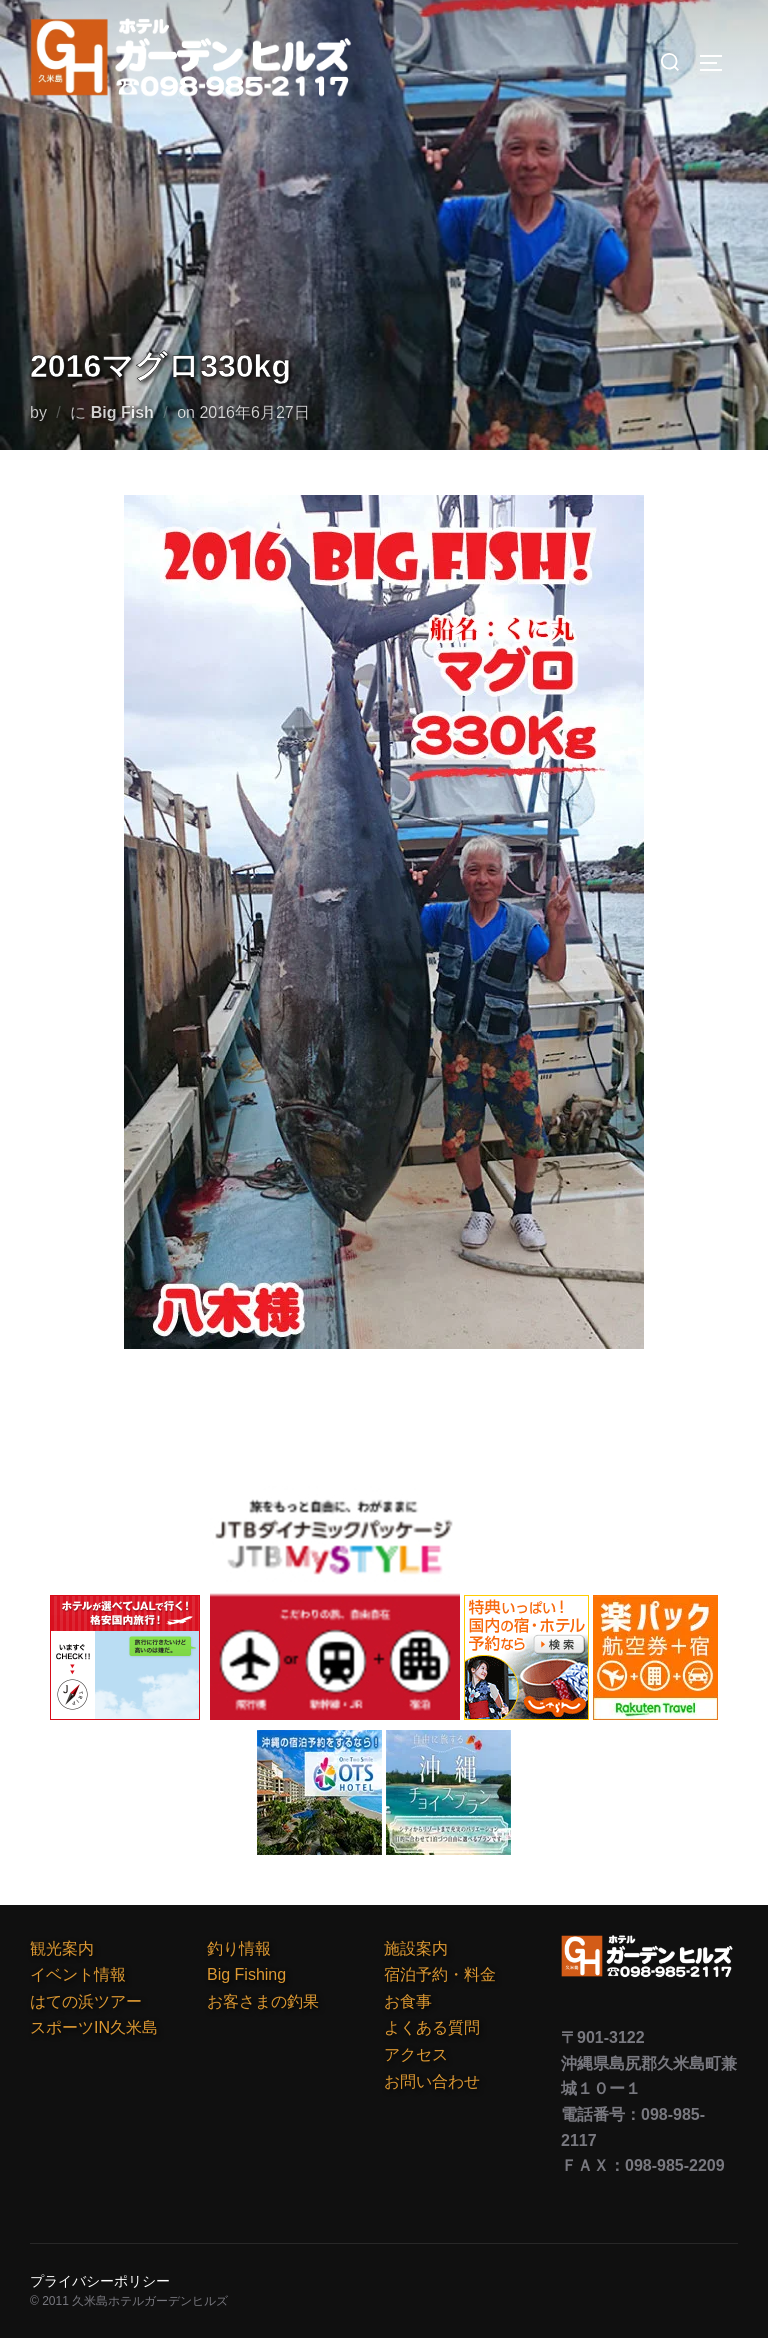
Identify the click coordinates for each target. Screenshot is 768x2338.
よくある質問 (432, 2027)
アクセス (416, 2054)
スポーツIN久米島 (94, 2027)
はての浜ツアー (86, 2001)
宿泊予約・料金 (440, 1974)
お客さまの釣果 (263, 2001)
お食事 (408, 2001)
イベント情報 (78, 1974)
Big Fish (122, 412)
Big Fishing (246, 1974)
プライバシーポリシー (100, 2281)
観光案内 (62, 1948)
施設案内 (416, 1948)
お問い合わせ (432, 2081)
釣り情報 (239, 1948)
